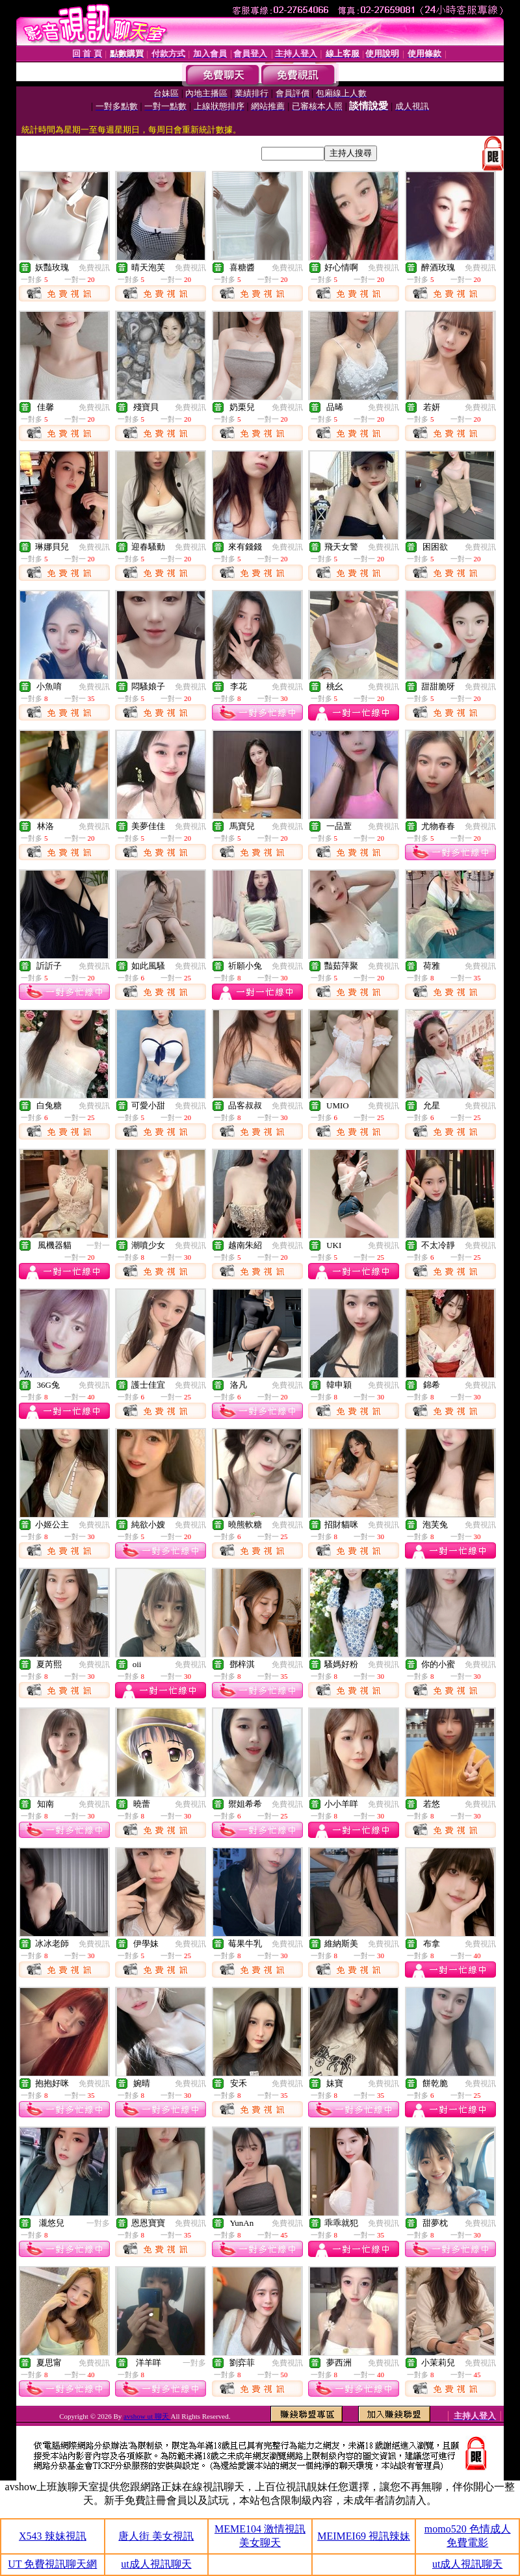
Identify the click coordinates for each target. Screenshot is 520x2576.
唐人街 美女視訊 (156, 2536)
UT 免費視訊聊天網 (52, 2564)
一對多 (98, 2223)
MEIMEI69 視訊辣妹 (363, 2536)
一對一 (98, 1245)
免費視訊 (94, 267)
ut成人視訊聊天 (156, 2564)
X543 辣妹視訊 (52, 2536)
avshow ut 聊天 (147, 2416)
